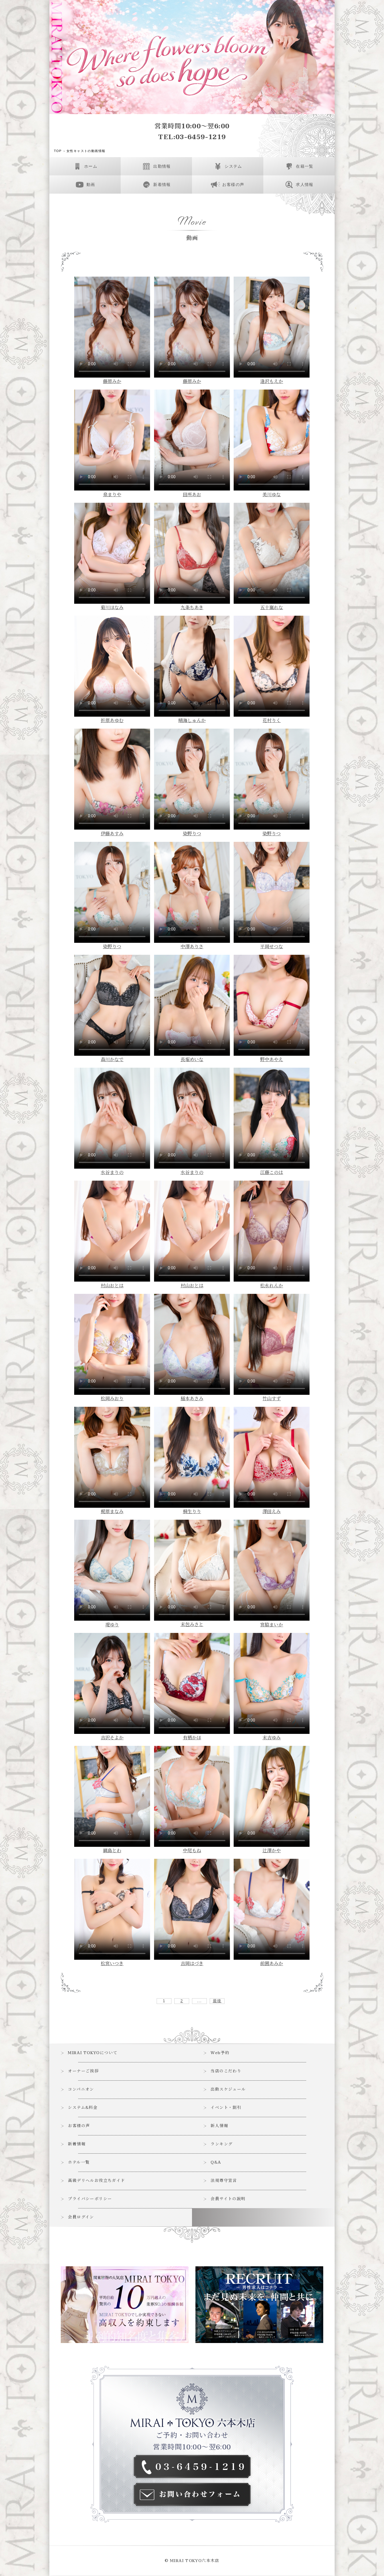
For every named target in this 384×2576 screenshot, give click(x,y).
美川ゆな (271, 495)
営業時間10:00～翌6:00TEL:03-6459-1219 (191, 132)
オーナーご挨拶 (83, 2071)
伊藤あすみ (112, 834)
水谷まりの (112, 1173)
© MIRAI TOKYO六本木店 (192, 2561)
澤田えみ (271, 1512)
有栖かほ (192, 1738)
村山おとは (112, 1286)
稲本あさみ (192, 1399)
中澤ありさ (192, 947)
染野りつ (192, 834)
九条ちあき (192, 608)
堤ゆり (112, 1625)
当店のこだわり (226, 2071)
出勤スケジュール (228, 2089)
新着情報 (77, 2144)
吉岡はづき (192, 1964)
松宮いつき (112, 1964)
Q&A (216, 2162)
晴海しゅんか (192, 721)
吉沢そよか (112, 1738)
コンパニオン (81, 2089)
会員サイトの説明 (228, 2199)
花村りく (271, 721)
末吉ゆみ (271, 1738)
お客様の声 (79, 2126)
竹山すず (271, 1399)
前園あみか (271, 1964)
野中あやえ (271, 1060)
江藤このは (271, 1173)
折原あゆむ (112, 721)
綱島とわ (112, 1851)
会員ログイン (81, 2217)
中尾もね (192, 1851)
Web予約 (220, 2053)
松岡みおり (112, 1399)
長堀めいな (192, 1060)
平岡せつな (271, 947)
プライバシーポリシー (90, 2199)
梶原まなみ (112, 1512)
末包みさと (192, 1625)
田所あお (192, 495)
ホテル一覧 (79, 2162)
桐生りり (192, 1512)
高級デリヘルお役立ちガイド (96, 2180)
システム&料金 (83, 2107)
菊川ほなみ (112, 608)
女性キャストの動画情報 (86, 151)
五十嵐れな (271, 608)
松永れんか (271, 1286)
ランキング (222, 2144)
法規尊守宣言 (224, 2180)
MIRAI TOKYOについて (93, 2053)
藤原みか (112, 382)
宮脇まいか (271, 1625)
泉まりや (112, 495)
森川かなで (112, 1060)
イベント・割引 (226, 2107)
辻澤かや (271, 1851)
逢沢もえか (271, 382)
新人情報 (220, 2126)
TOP (58, 151)
